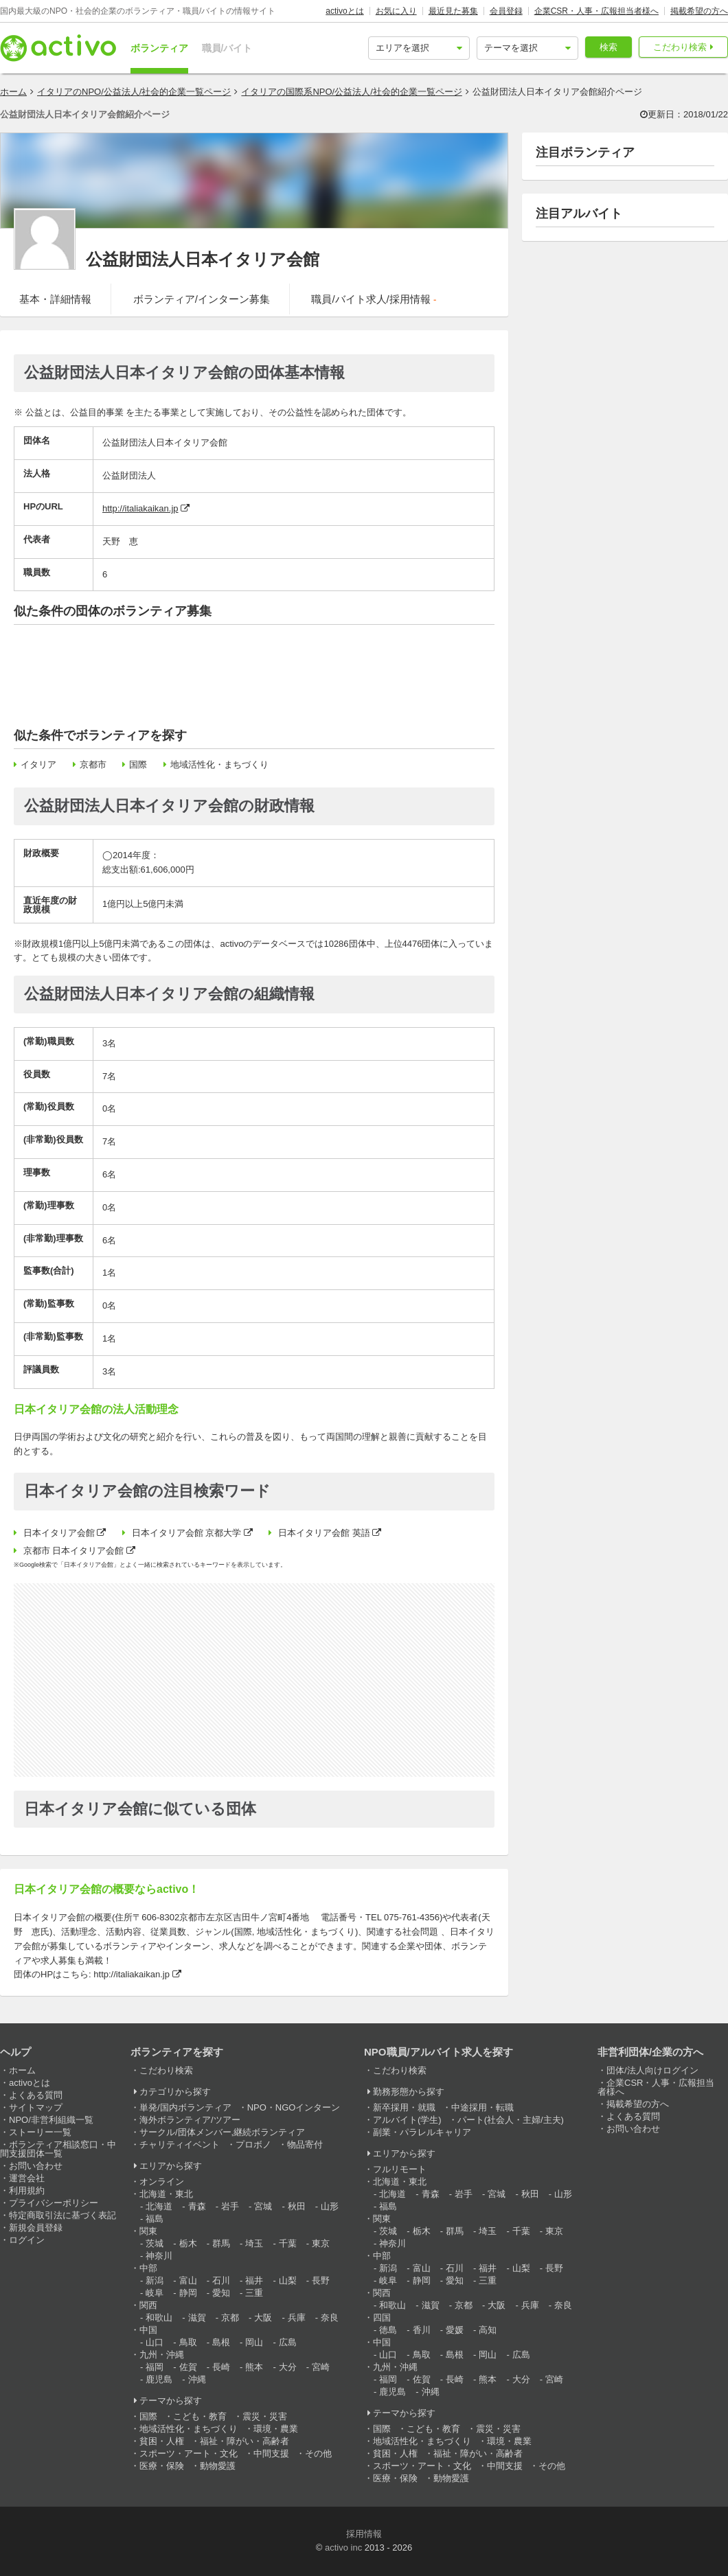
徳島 (388, 2330)
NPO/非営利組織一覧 (51, 2120)
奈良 (330, 2317)
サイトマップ (35, 2107)
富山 (188, 2280)
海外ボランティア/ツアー (189, 2120)
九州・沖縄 (161, 2354)
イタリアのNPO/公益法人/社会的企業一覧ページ (134, 92)
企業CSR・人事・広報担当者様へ (596, 11)
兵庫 (297, 2317)
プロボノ (253, 2144)
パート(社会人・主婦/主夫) (510, 2120)
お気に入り (396, 11)
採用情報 (364, 2534)
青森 (197, 2206)
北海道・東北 (166, 2194)
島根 (221, 2342)
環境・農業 (275, 2429)
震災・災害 (264, 2416)
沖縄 (197, 2379)
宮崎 (321, 2367)
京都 (230, 2317)
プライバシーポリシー (53, 2203)
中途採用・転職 (482, 2107)
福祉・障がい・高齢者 (244, 2441)
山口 (154, 2342)
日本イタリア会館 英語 (324, 1533)
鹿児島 (159, 2379)
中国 (148, 2330)
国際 (138, 764)
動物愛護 (218, 2466)
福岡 (154, 2367)
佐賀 (188, 2367)
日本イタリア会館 (59, 1533)
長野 (321, 2280)
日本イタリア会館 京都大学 (187, 1533)
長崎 (221, 2367)
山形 (330, 2206)
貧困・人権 (161, 2441)
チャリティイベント (179, 2144)
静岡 (188, 2293)
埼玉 (254, 2243)
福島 (154, 2218)
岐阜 (154, 2293)
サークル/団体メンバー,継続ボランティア (222, 2132)
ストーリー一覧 (40, 2132)
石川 (221, 2280)
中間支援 (271, 2453)
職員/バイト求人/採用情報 (373, 299)
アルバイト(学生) (407, 2120)
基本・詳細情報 (55, 299)
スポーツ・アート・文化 (188, 2453)
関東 (148, 2231)
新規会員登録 (35, 2227)
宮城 (263, 2206)
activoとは (344, 11)
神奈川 (159, 2256)
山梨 (288, 2280)
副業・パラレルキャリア (422, 2132)
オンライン (161, 2181)
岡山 (254, 2342)
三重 (254, 2293)
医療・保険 (161, 2466)
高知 (488, 2330)
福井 (254, 2280)
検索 (608, 47)
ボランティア (159, 48)
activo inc (343, 2547)
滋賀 (197, 2317)
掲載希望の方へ (699, 11)
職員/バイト (227, 48)
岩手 (230, 2206)
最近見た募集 (453, 11)
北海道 (159, 2206)
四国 (382, 2317)
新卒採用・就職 (404, 2107)
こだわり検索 (680, 47)
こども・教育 (200, 2416)
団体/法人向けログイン (652, 2070)
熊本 (254, 2367)
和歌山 (159, 2317)
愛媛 (455, 2330)
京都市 (93, 764)
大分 (288, 2367)
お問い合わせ (35, 2166)
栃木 (188, 2243)
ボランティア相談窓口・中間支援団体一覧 (58, 2149)
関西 (148, 2305)
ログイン (27, 2240)
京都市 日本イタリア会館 (73, 1550)
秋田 (297, 2206)
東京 (321, 2243)
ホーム (13, 92)
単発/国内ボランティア (185, 2107)
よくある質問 (35, 2095)
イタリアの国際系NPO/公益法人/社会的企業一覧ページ (351, 92)
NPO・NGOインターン (294, 2107)
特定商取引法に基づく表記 (62, 2215)
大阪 (263, 2317)
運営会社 (27, 2178)
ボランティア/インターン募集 (201, 299)
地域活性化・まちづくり (219, 764)
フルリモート (399, 2169)
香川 (422, 2330)
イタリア (38, 764)
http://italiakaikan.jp (140, 508)
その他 (318, 2453)
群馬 (221, 2243)
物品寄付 (305, 2144)
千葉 (288, 2243)
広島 (288, 2342)
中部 (148, 2268)
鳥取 (188, 2342)
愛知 (221, 2293)
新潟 (154, 2280)
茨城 (154, 2243)
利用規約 (27, 2190)
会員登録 (506, 11)
